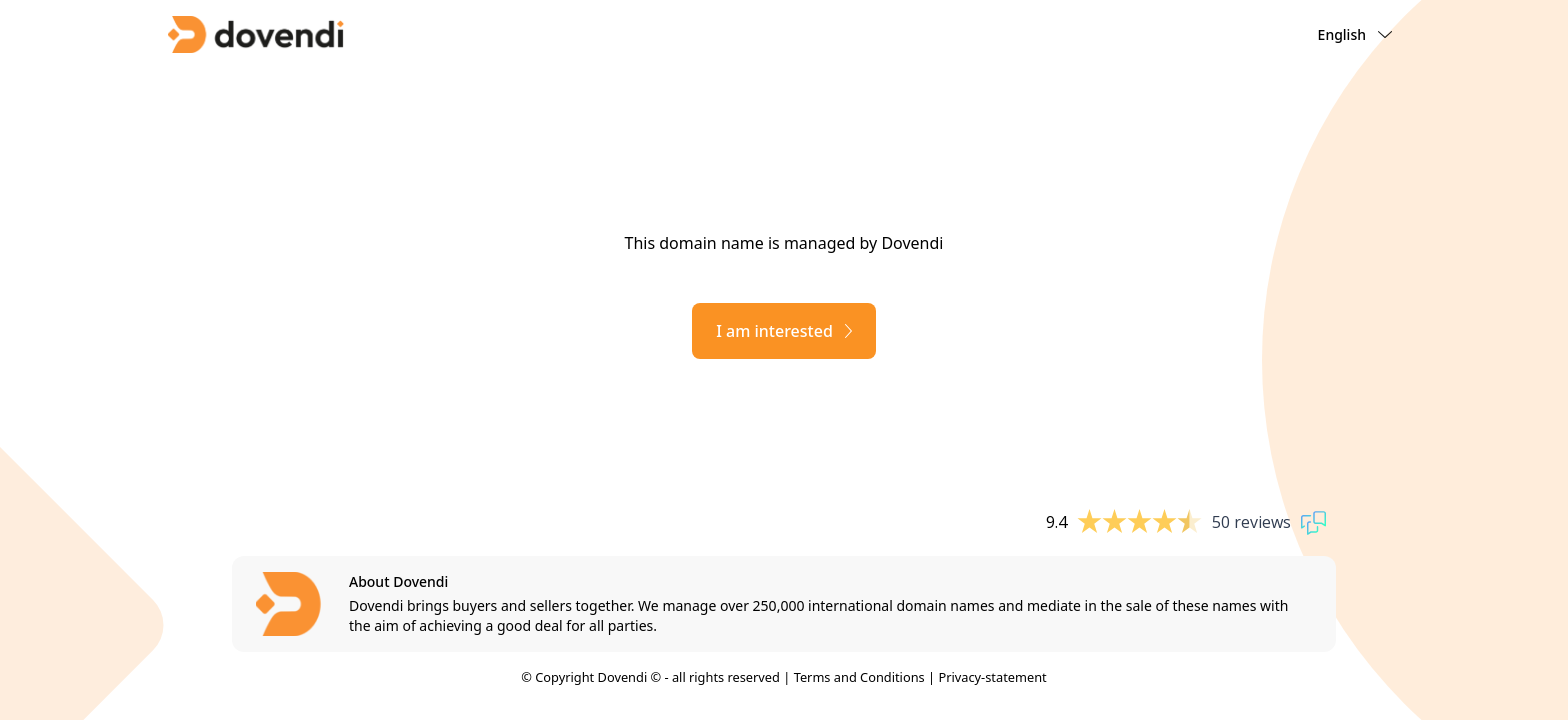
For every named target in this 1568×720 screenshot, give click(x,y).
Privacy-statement (992, 677)
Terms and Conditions (859, 677)
